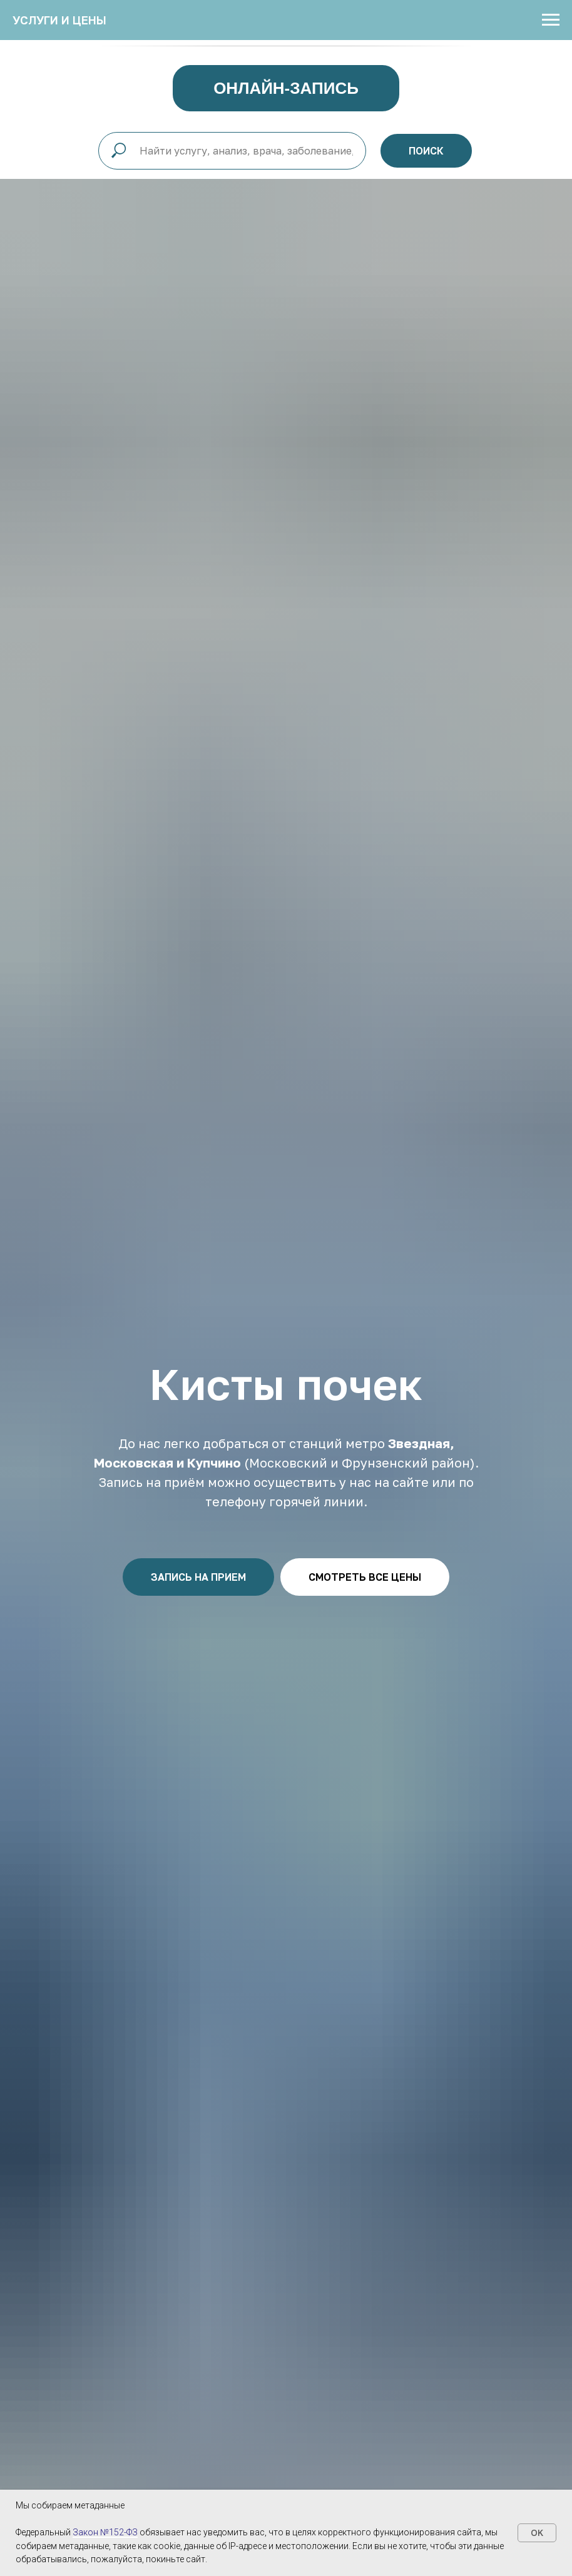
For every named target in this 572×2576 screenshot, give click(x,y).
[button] (198, 1577)
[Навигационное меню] (550, 20)
